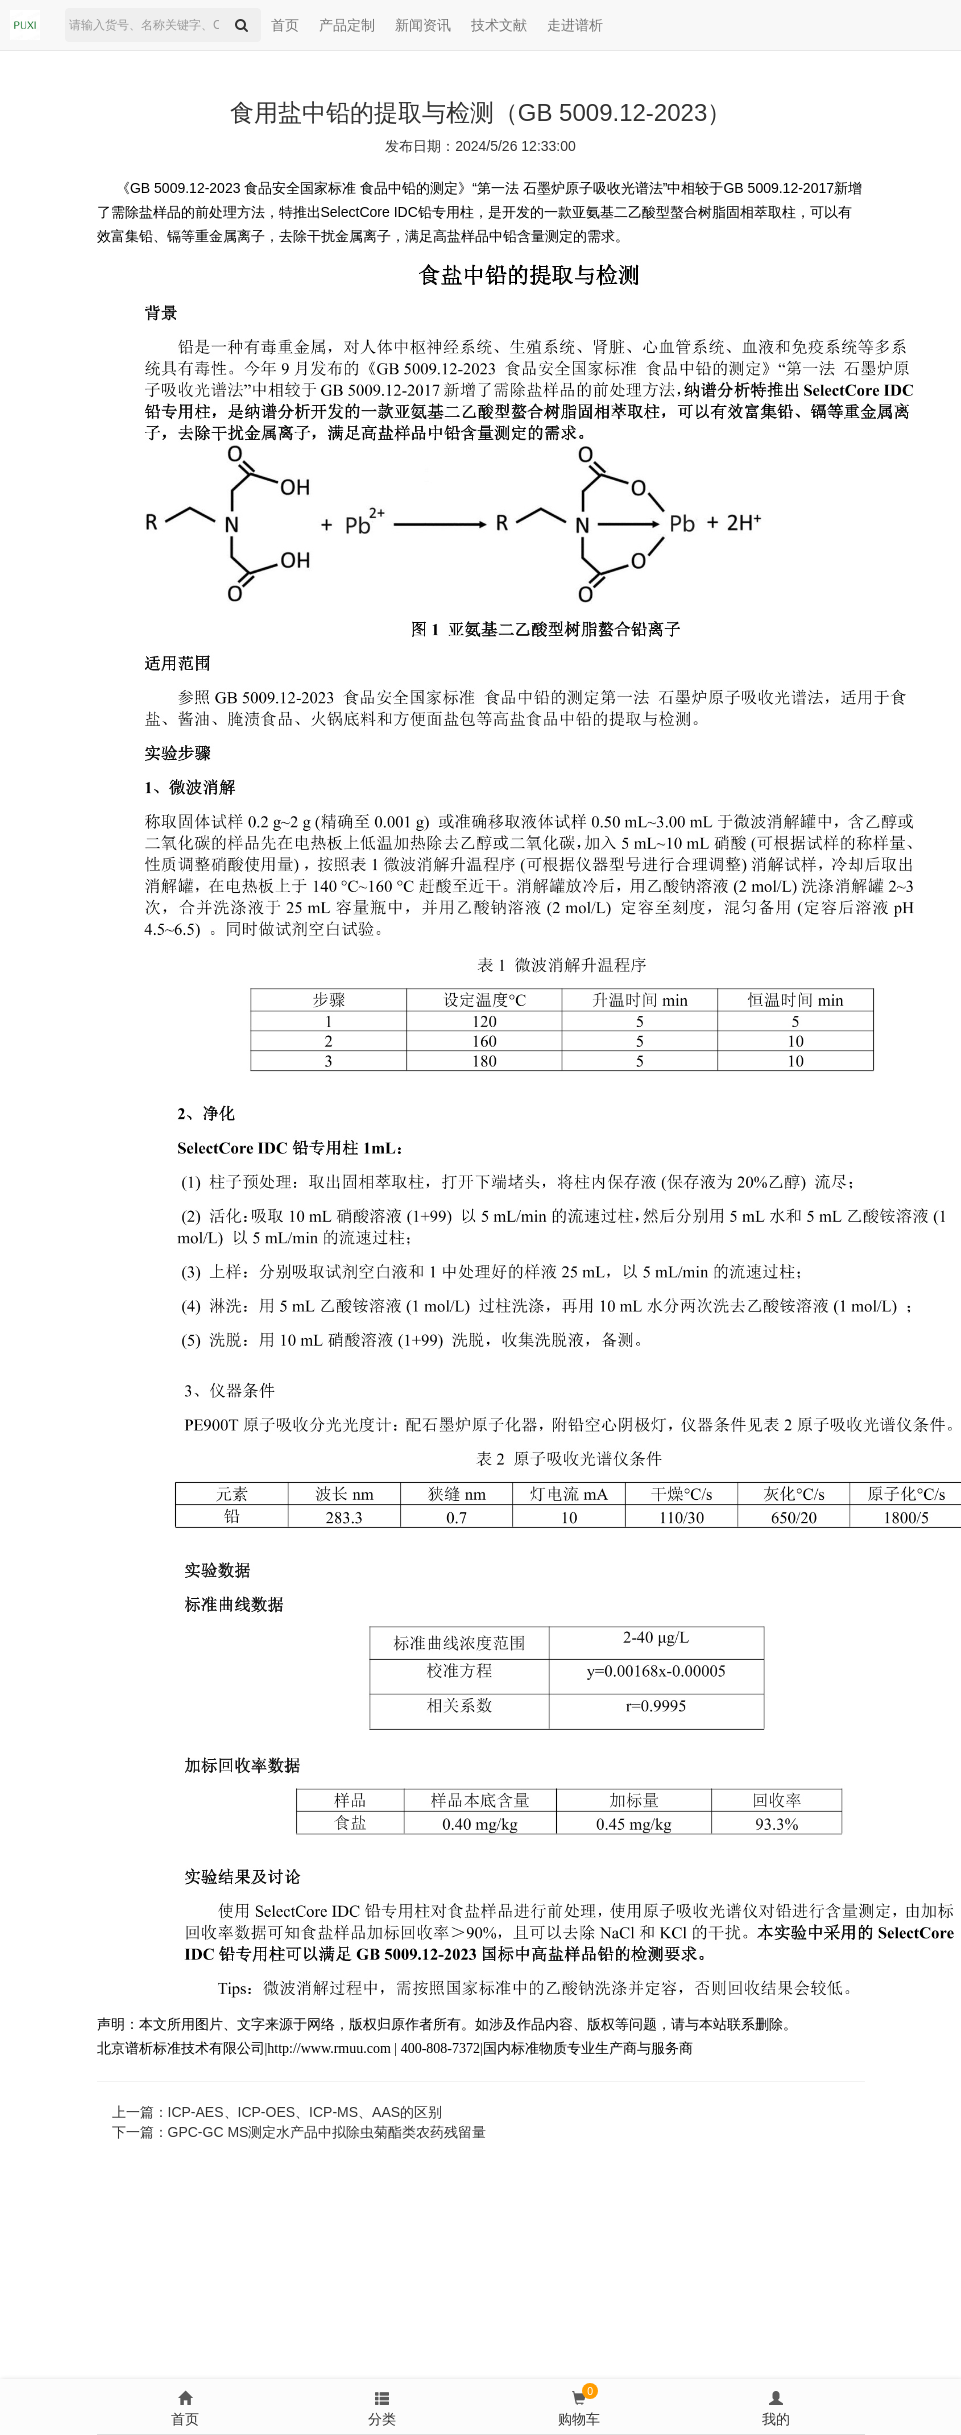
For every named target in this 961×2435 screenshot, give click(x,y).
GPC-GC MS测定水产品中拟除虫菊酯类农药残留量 (327, 2132)
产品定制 (347, 25)
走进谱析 (575, 25)
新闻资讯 (423, 25)
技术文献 (499, 25)
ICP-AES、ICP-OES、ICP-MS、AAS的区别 (305, 2112)
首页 (285, 25)
